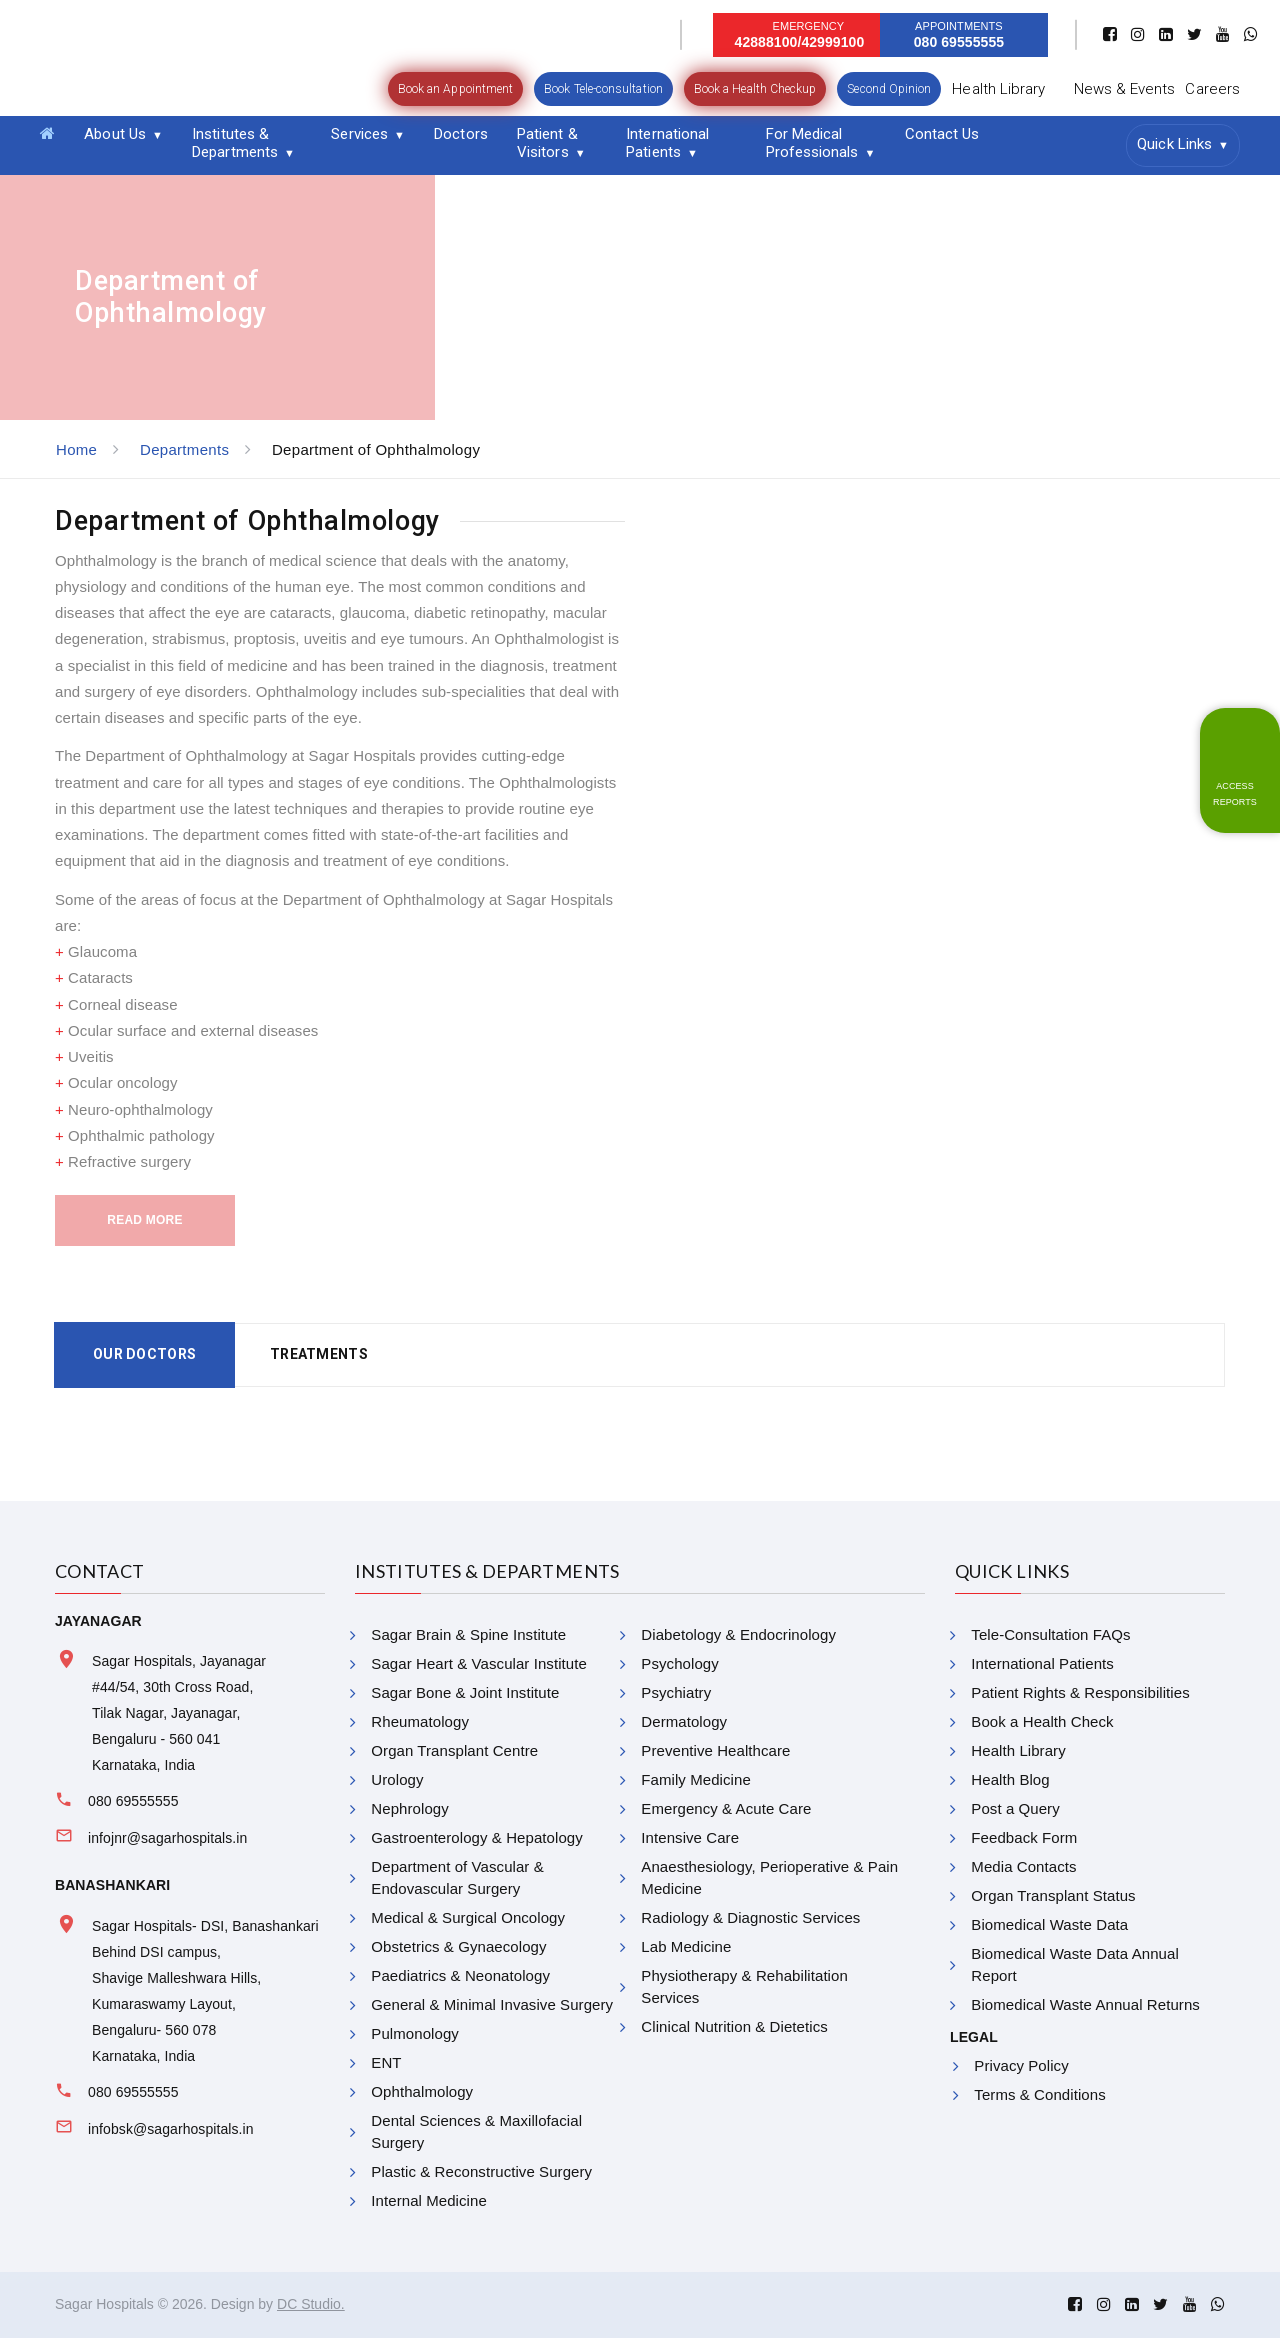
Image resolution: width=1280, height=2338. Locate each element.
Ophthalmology (422, 2091)
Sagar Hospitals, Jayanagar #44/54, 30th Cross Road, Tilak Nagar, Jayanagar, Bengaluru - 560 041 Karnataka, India (179, 1713)
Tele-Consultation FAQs (1050, 1634)
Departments (184, 449)
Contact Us (942, 134)
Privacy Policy (1021, 2065)
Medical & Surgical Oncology (468, 1917)
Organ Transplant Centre (454, 1750)
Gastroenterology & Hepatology (476, 1837)
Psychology (679, 1663)
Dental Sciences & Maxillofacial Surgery (476, 2131)
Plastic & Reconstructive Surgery (481, 2171)
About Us (115, 134)
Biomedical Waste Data (1049, 1924)
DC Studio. (311, 2304)
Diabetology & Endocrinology (738, 1634)
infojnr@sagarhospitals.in (167, 1838)
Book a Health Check (1042, 1721)
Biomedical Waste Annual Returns (1085, 2004)
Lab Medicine (686, 1946)
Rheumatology (420, 1721)
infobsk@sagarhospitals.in (171, 2129)
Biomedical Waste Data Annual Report (1075, 1964)
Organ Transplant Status (1053, 1895)
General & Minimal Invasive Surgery (492, 2004)
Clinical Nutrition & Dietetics (734, 2026)
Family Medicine (696, 1779)
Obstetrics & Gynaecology (458, 1946)
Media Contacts (1023, 1866)
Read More (145, 1220)
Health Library (998, 89)
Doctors (461, 134)
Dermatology (684, 1721)
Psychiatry (676, 1692)
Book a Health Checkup (755, 89)
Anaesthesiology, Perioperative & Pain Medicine (769, 1877)
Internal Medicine (429, 2200)
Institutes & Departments (235, 143)
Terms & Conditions (1039, 2094)
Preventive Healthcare (715, 1750)
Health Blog (1010, 1779)
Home (76, 449)
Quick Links (1174, 144)
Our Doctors (144, 1354)
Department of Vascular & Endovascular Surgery (457, 1877)
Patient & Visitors (547, 143)
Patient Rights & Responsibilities (1080, 1692)
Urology (397, 1779)
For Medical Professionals (812, 143)
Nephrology (409, 1808)
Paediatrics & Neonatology (460, 1975)
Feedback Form (1024, 1837)
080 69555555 (133, 1801)
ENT (386, 2062)
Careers (1212, 89)
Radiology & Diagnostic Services (750, 1917)
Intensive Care (690, 1837)
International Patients (667, 143)
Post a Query (1015, 1808)
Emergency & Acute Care (726, 1808)
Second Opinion (889, 89)
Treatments (319, 1354)
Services (359, 134)
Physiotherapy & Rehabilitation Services (744, 1986)
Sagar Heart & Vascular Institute (479, 1663)
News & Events (1125, 89)
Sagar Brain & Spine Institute (468, 1634)
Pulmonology (415, 2033)
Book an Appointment (455, 89)
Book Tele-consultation (603, 89)
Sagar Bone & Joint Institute (465, 1692)
